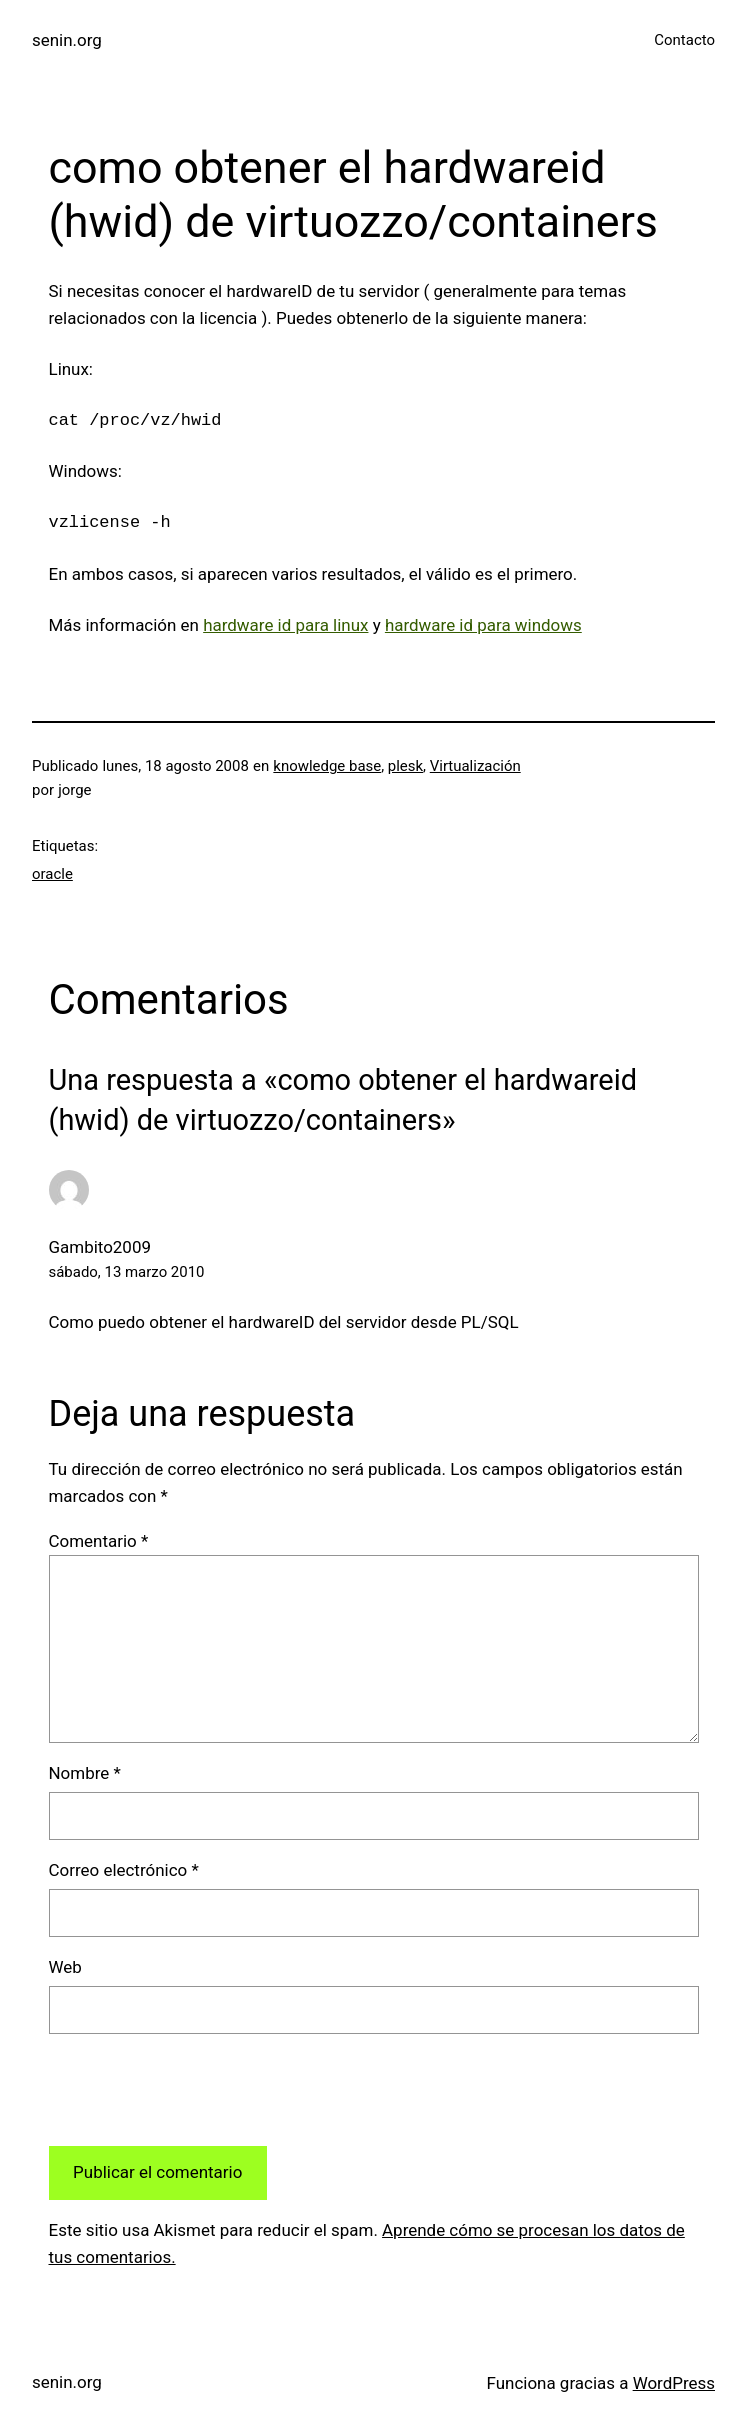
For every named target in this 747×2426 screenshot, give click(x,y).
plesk (405, 766)
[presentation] (201, 2090)
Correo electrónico (124, 1870)
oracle (52, 874)
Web (65, 1967)
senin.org (67, 40)
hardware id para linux (285, 625)
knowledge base (327, 766)
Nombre (85, 1773)
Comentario (99, 1541)
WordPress (674, 2383)
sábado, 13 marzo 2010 (127, 1272)
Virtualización (475, 766)
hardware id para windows (483, 625)
